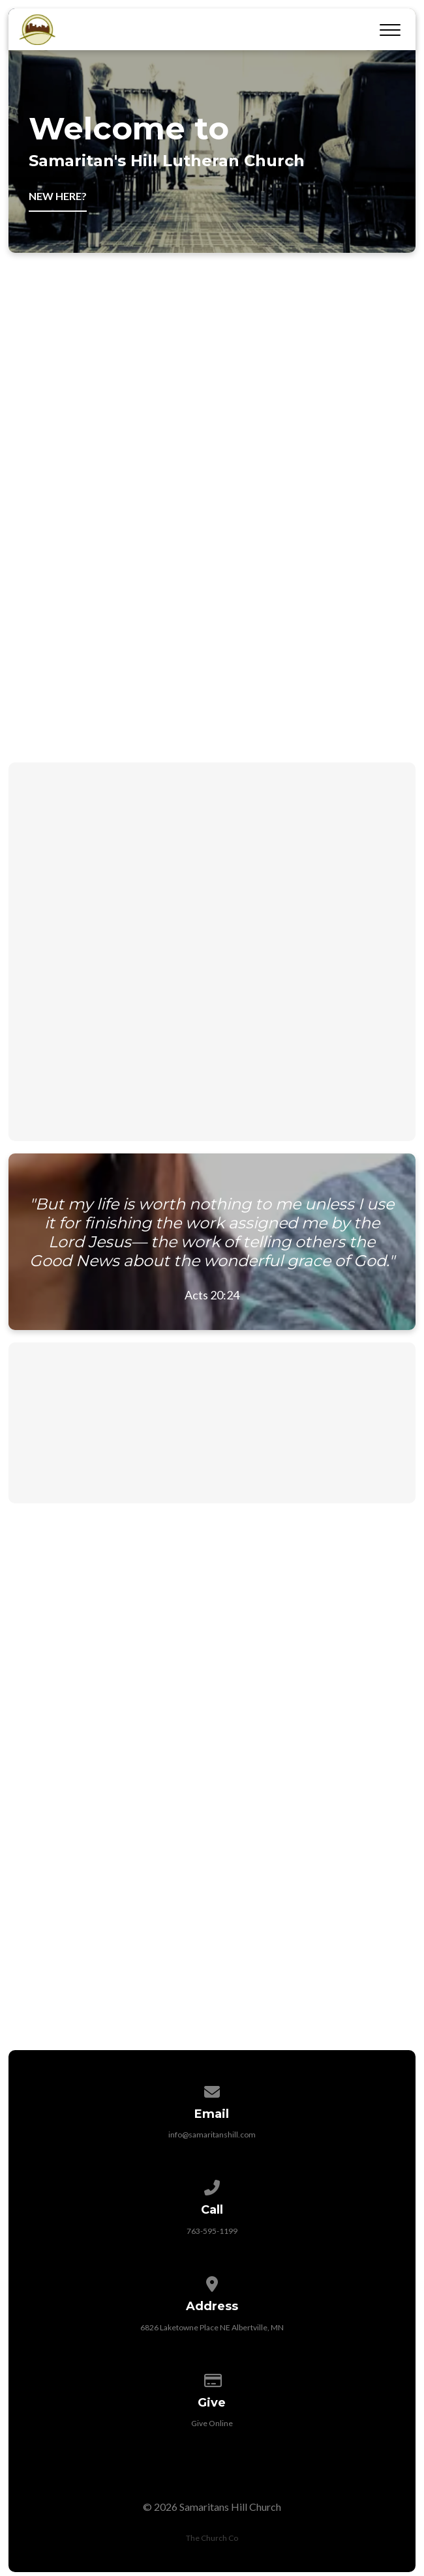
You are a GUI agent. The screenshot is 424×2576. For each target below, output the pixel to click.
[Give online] (212, 2378)
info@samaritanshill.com (212, 2134)
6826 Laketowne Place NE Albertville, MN (212, 2327)
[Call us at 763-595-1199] (212, 2185)
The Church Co (212, 2538)
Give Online (212, 2423)
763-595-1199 (212, 2231)
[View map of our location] (212, 2282)
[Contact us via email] (212, 2089)
